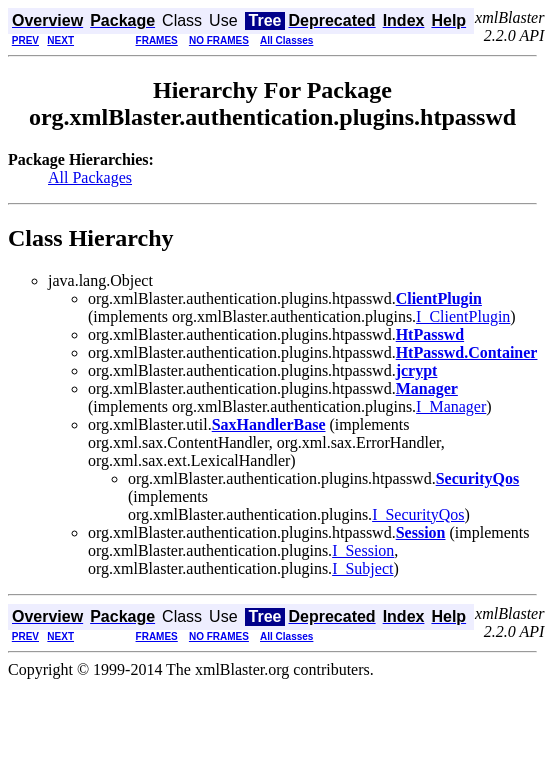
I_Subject (362, 568)
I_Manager (451, 406)
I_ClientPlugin (463, 316)
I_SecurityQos (418, 514)
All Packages (90, 177)
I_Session (363, 550)
